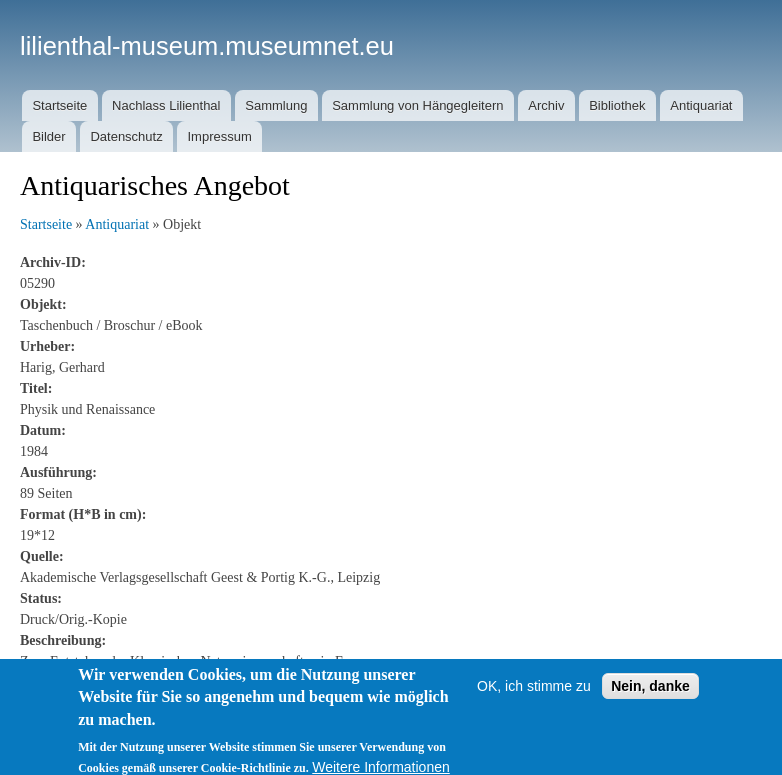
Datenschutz (126, 136)
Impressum (219, 136)
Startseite (59, 105)
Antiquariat (701, 105)
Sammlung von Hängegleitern (417, 105)
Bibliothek (617, 105)
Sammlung (276, 105)
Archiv (546, 105)
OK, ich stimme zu (534, 697)
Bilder (48, 136)
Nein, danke (650, 697)
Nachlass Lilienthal (166, 105)
